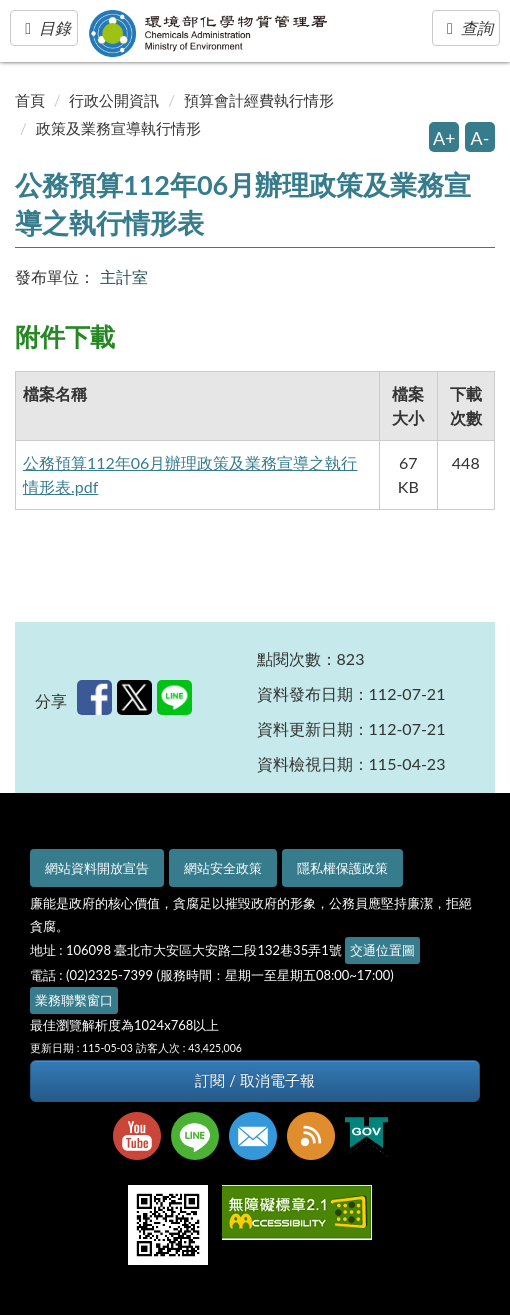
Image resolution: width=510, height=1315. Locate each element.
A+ (444, 138)
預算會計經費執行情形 (259, 100)
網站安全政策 (223, 868)
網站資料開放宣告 (97, 868)
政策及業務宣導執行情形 (118, 128)
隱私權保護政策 (342, 868)
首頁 (30, 100)
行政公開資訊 (114, 100)
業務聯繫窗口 (74, 1000)
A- (480, 138)
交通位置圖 (382, 950)
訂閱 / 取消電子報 (254, 1080)
